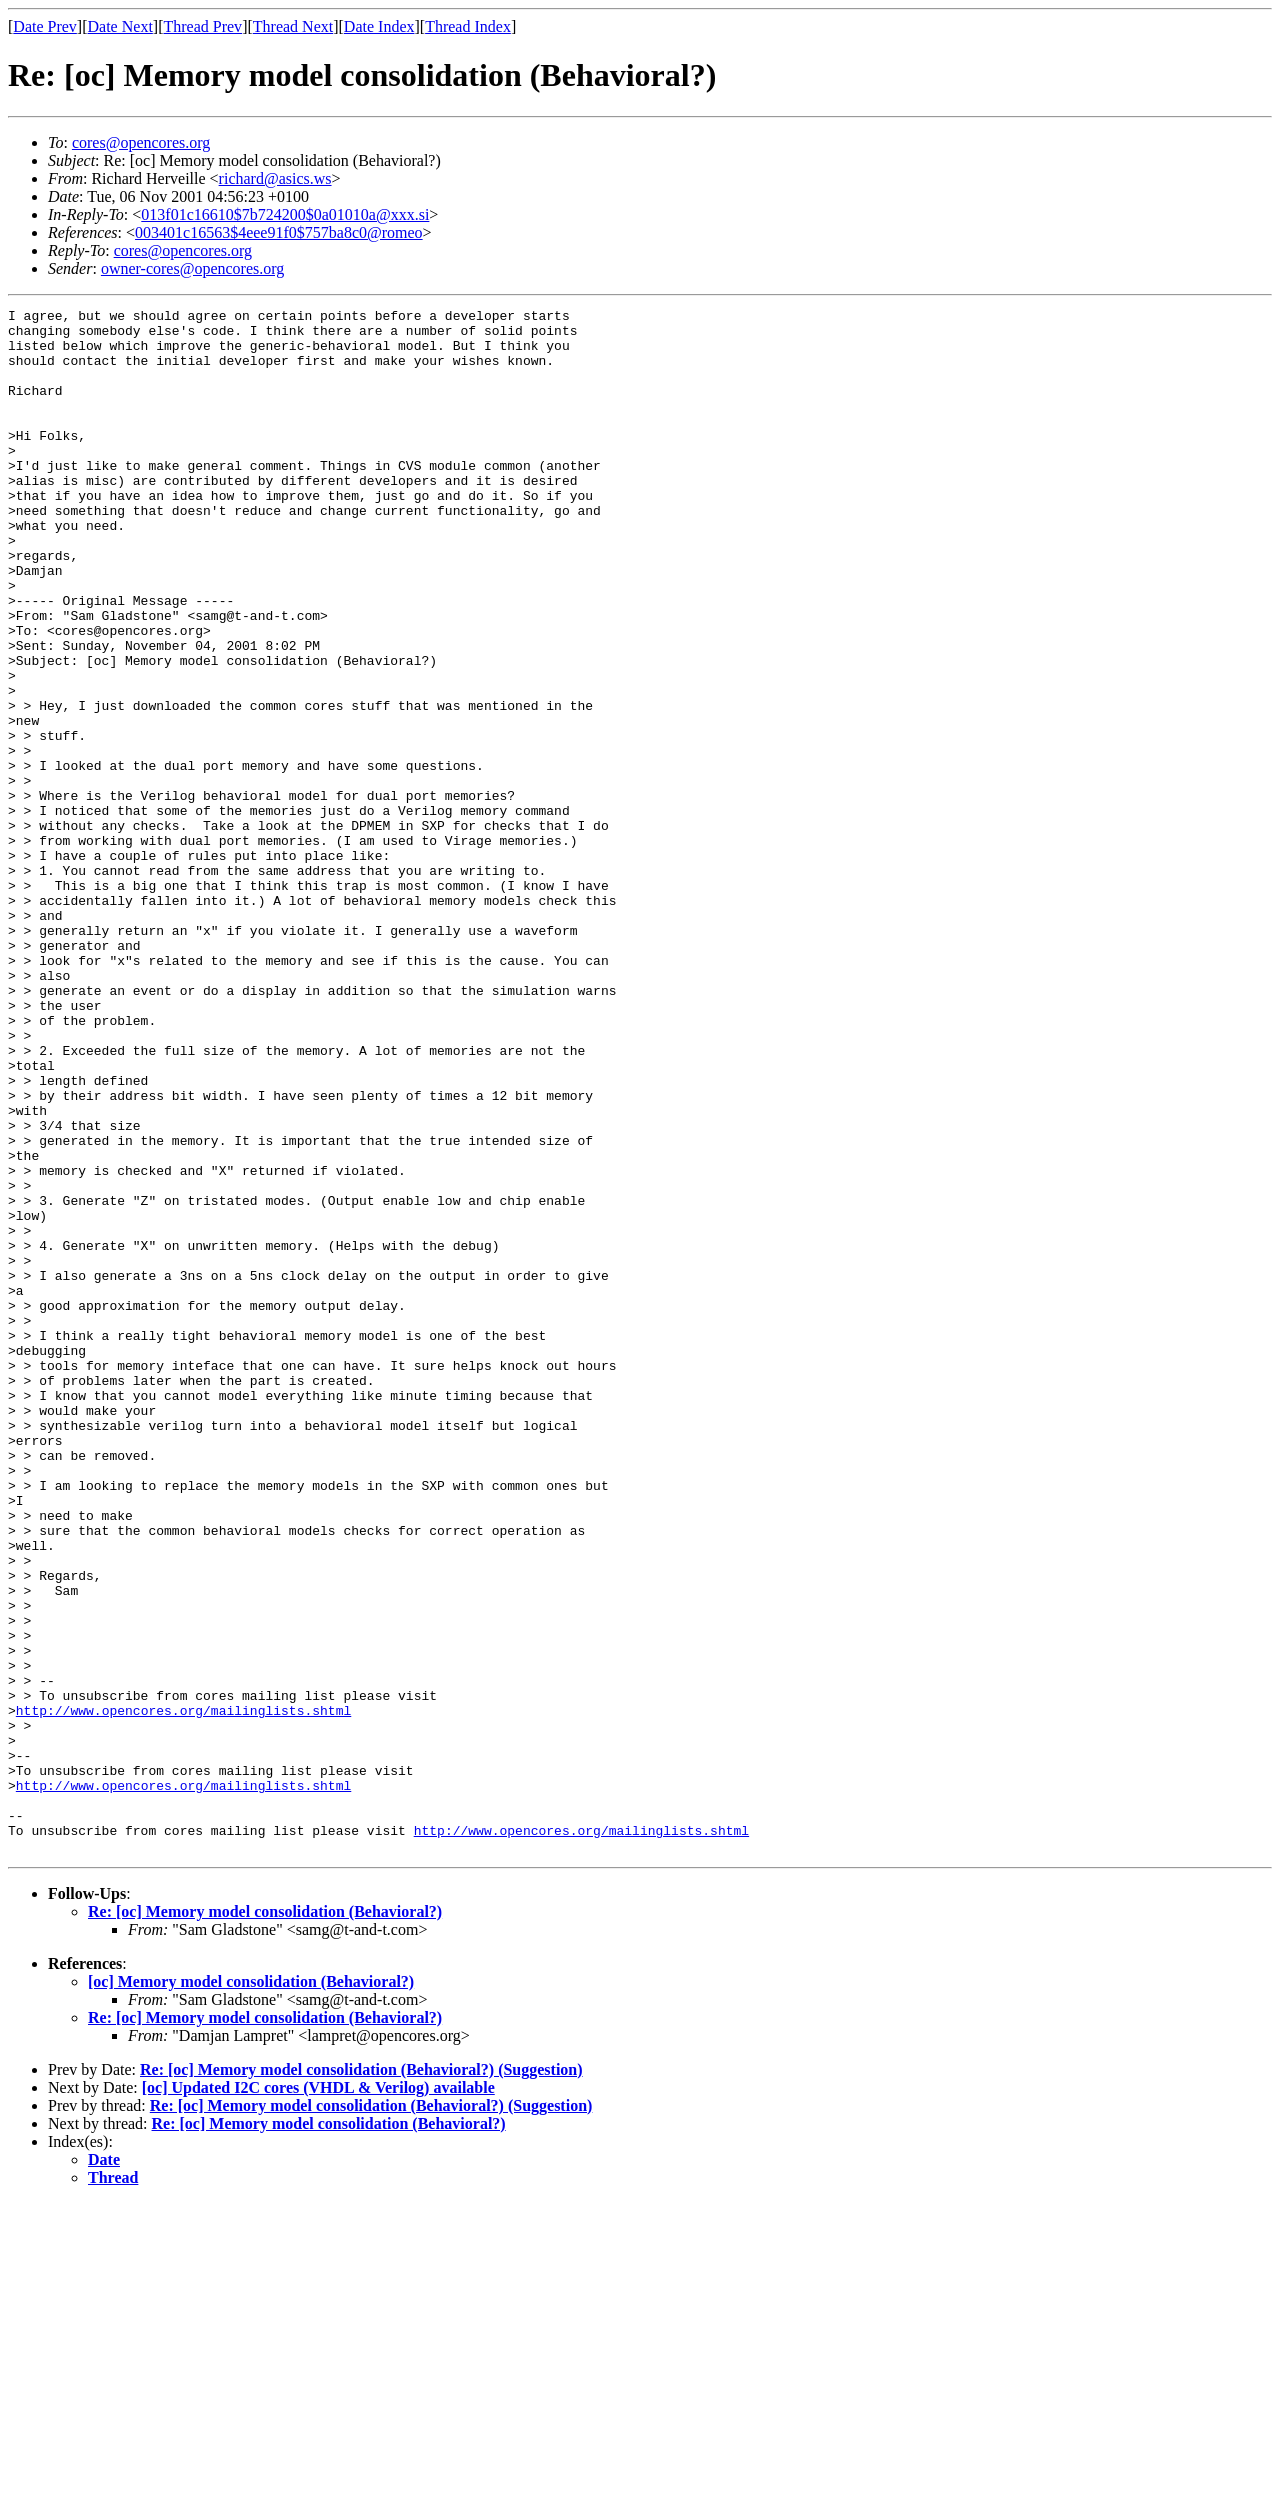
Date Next (120, 26)
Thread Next (293, 26)
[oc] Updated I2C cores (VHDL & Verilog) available (318, 2396)
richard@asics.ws (275, 178)
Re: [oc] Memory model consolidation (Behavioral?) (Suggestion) (361, 2378)
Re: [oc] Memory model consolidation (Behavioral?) (265, 2220)
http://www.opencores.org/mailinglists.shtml (183, 1992)
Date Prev (45, 26)
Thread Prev (202, 26)
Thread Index (468, 26)
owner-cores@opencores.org (192, 268)
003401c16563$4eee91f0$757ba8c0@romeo (279, 232)
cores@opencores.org (141, 142)
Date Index (379, 26)
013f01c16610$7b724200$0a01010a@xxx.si (285, 214)
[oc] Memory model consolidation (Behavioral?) (251, 2290)
